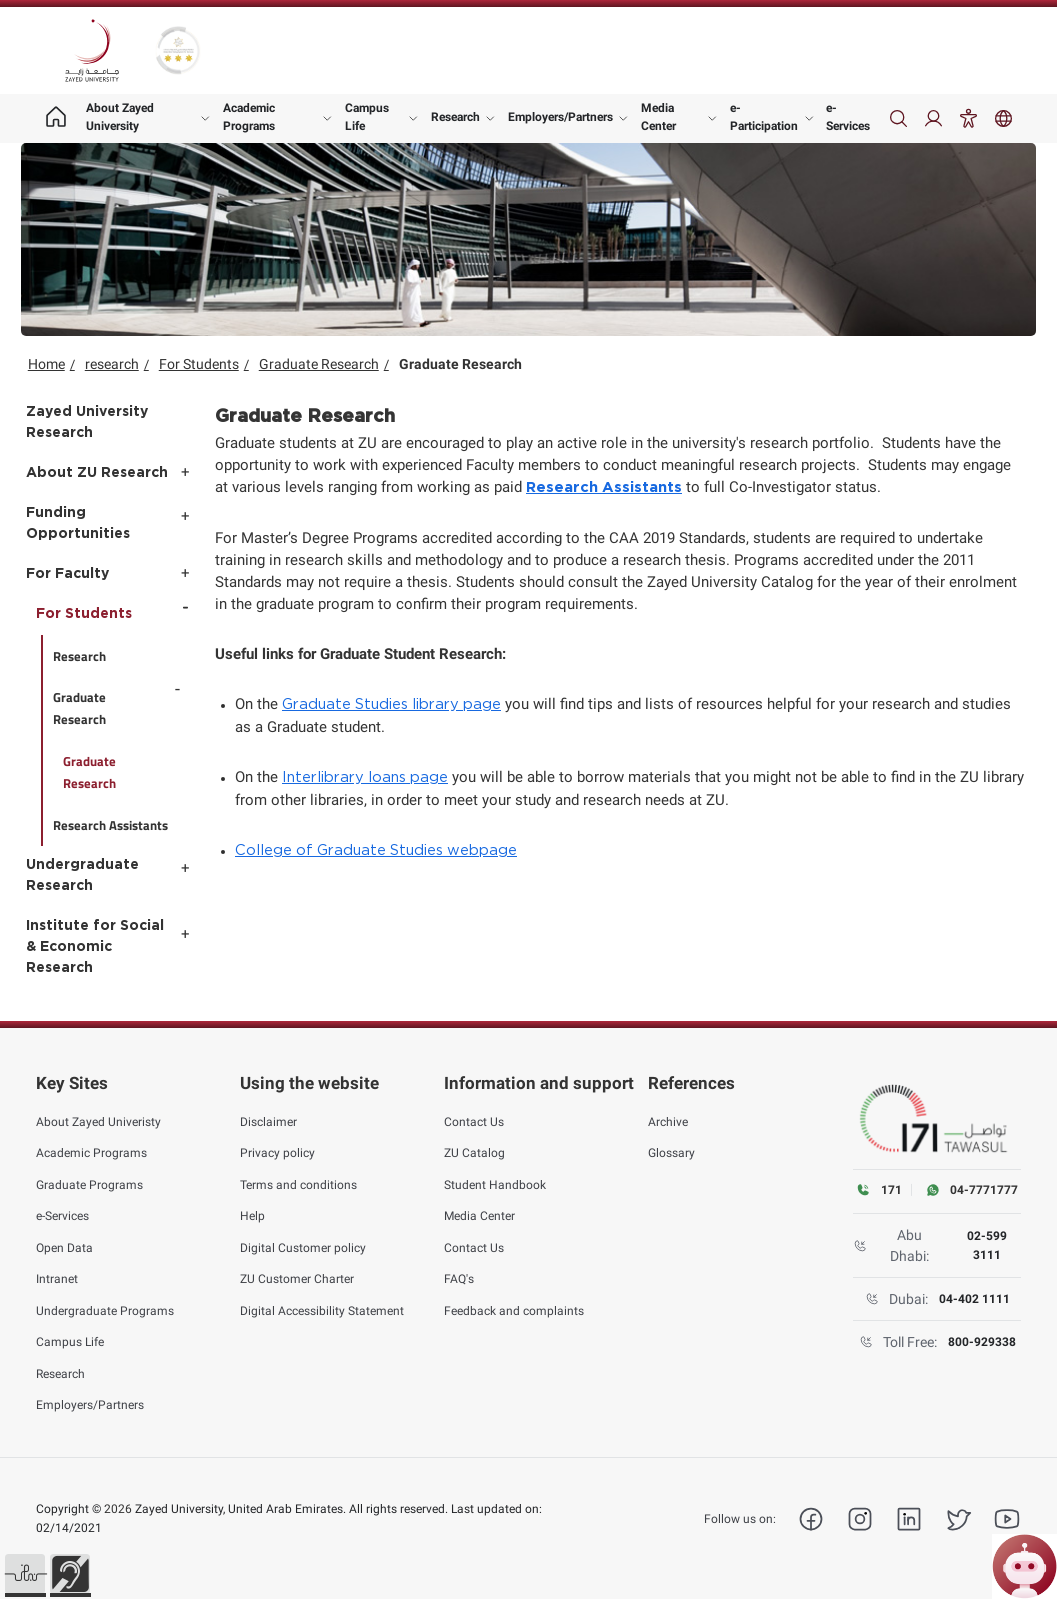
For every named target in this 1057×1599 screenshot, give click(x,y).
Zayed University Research (87, 422)
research (112, 364)
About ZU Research (97, 473)
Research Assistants (604, 487)
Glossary (671, 1153)
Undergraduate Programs (105, 1310)
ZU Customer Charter (297, 1279)
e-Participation (764, 117)
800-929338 (982, 1342)
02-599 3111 (987, 1245)
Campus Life (367, 117)
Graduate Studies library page (391, 704)
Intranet (57, 1279)
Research (455, 117)
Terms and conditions (298, 1184)
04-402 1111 (974, 1299)
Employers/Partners (560, 117)
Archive (668, 1121)
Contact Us (474, 1121)
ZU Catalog (474, 1153)
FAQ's (459, 1279)
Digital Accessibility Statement (322, 1310)
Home (46, 364)
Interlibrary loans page (365, 777)
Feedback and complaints (514, 1310)
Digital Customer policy (303, 1247)
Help (252, 1216)
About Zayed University (120, 117)
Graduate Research (319, 364)
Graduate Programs (89, 1184)
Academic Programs (249, 117)
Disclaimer (268, 1121)
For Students (199, 364)
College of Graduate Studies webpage (376, 850)
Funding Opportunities (78, 523)
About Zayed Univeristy (98, 1121)
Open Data (64, 1247)
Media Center (658, 117)
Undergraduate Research (82, 875)
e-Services (848, 117)
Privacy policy (277, 1153)
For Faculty (67, 574)
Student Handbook (495, 1184)
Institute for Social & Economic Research (95, 947)
